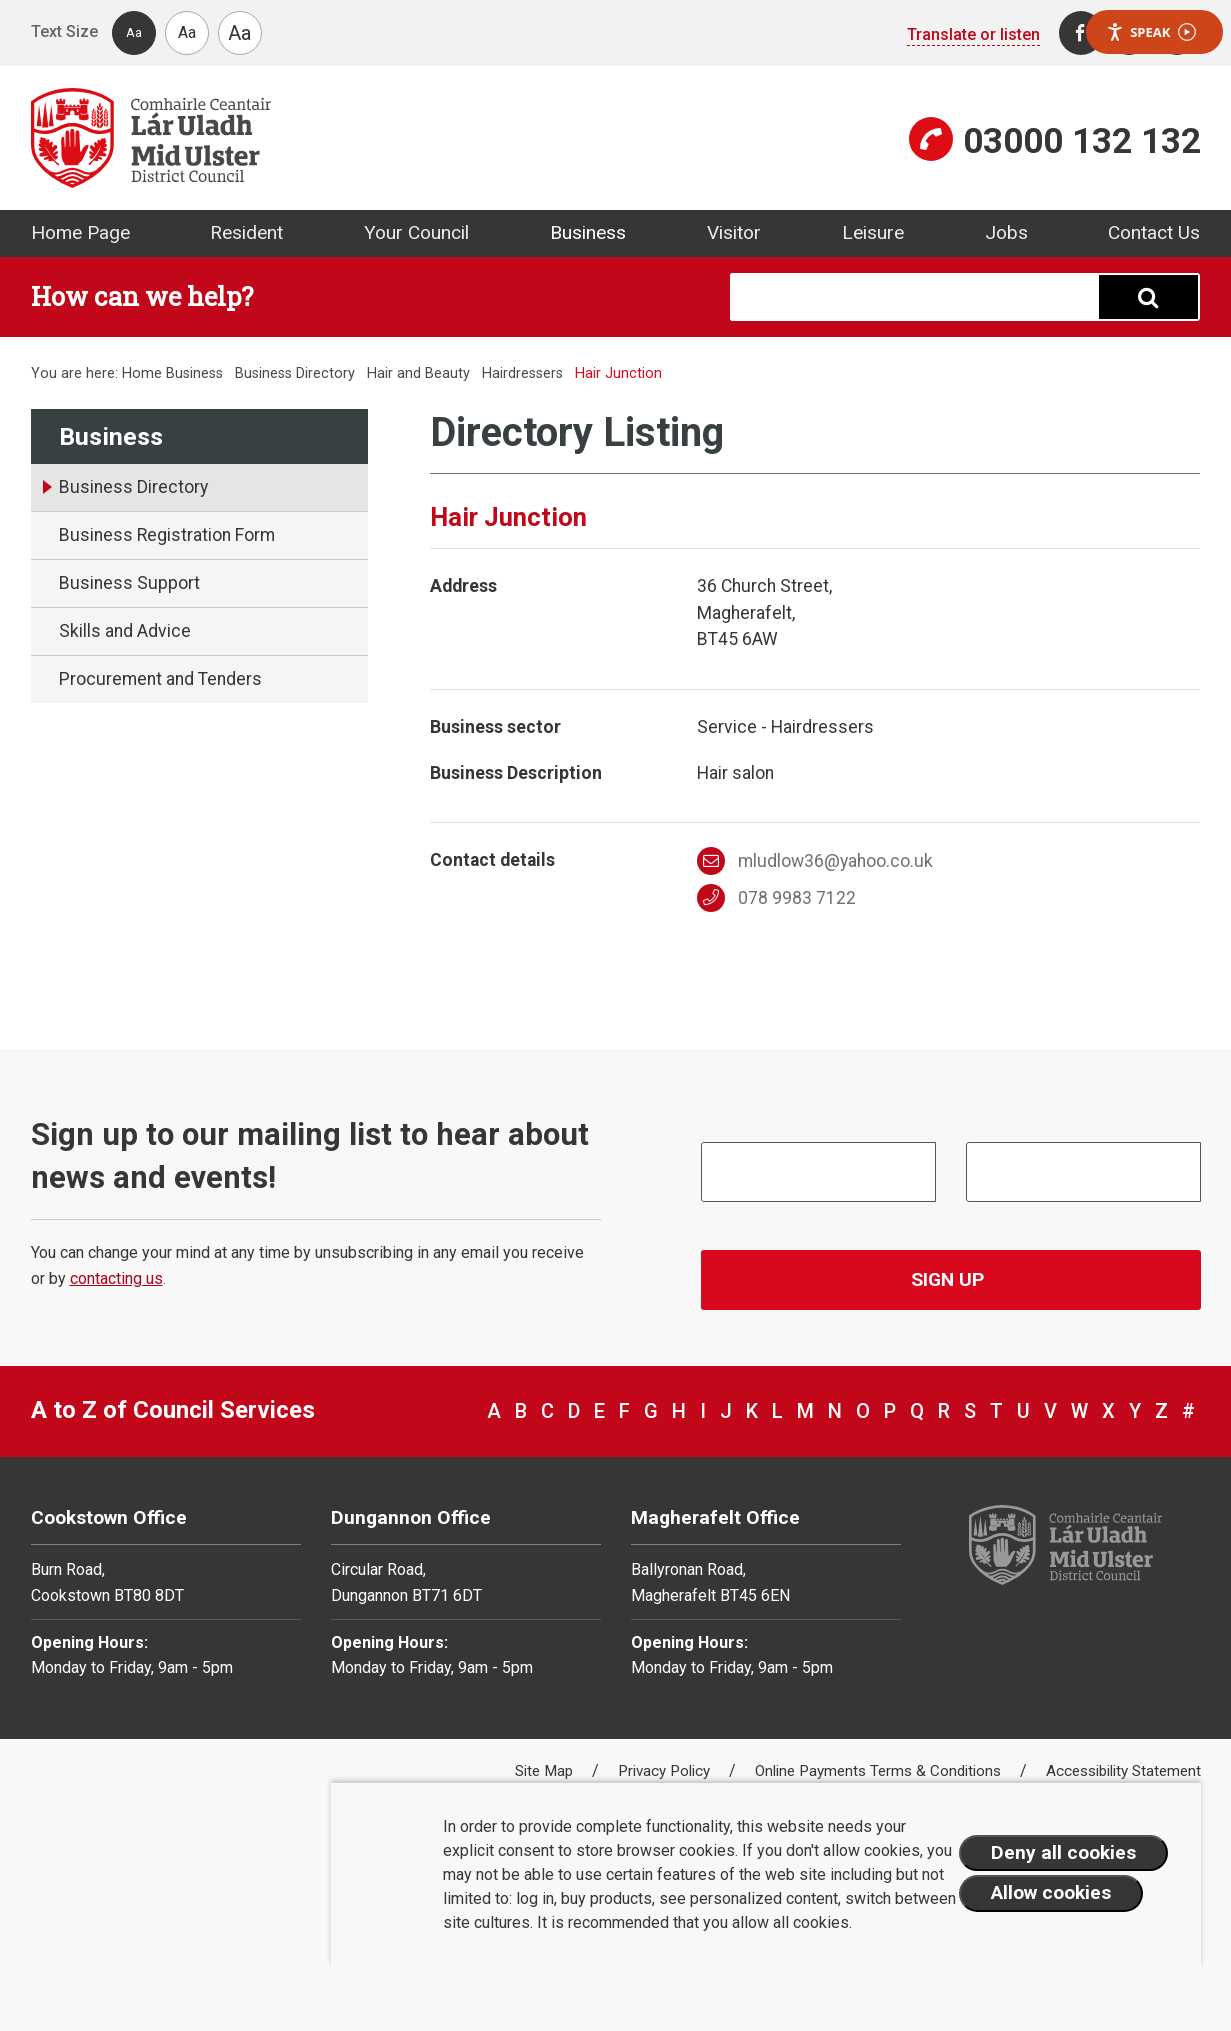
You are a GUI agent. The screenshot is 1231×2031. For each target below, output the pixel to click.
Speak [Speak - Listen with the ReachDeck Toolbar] (1151, 32)
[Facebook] (1081, 33)
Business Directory (295, 373)
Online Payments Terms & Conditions (880, 1771)
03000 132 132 (1082, 141)
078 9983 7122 (776, 898)
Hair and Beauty (418, 373)
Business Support (129, 583)
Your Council (416, 232)
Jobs (1006, 232)
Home (142, 373)
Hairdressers (522, 373)
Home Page (80, 232)
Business (588, 232)
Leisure (873, 232)
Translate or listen (973, 34)
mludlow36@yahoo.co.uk (815, 861)
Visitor (734, 232)
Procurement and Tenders (160, 679)
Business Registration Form (167, 535)
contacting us (116, 1278)
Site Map (546, 1771)
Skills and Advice (125, 631)
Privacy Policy (666, 1771)
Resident (246, 232)
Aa (134, 32)
